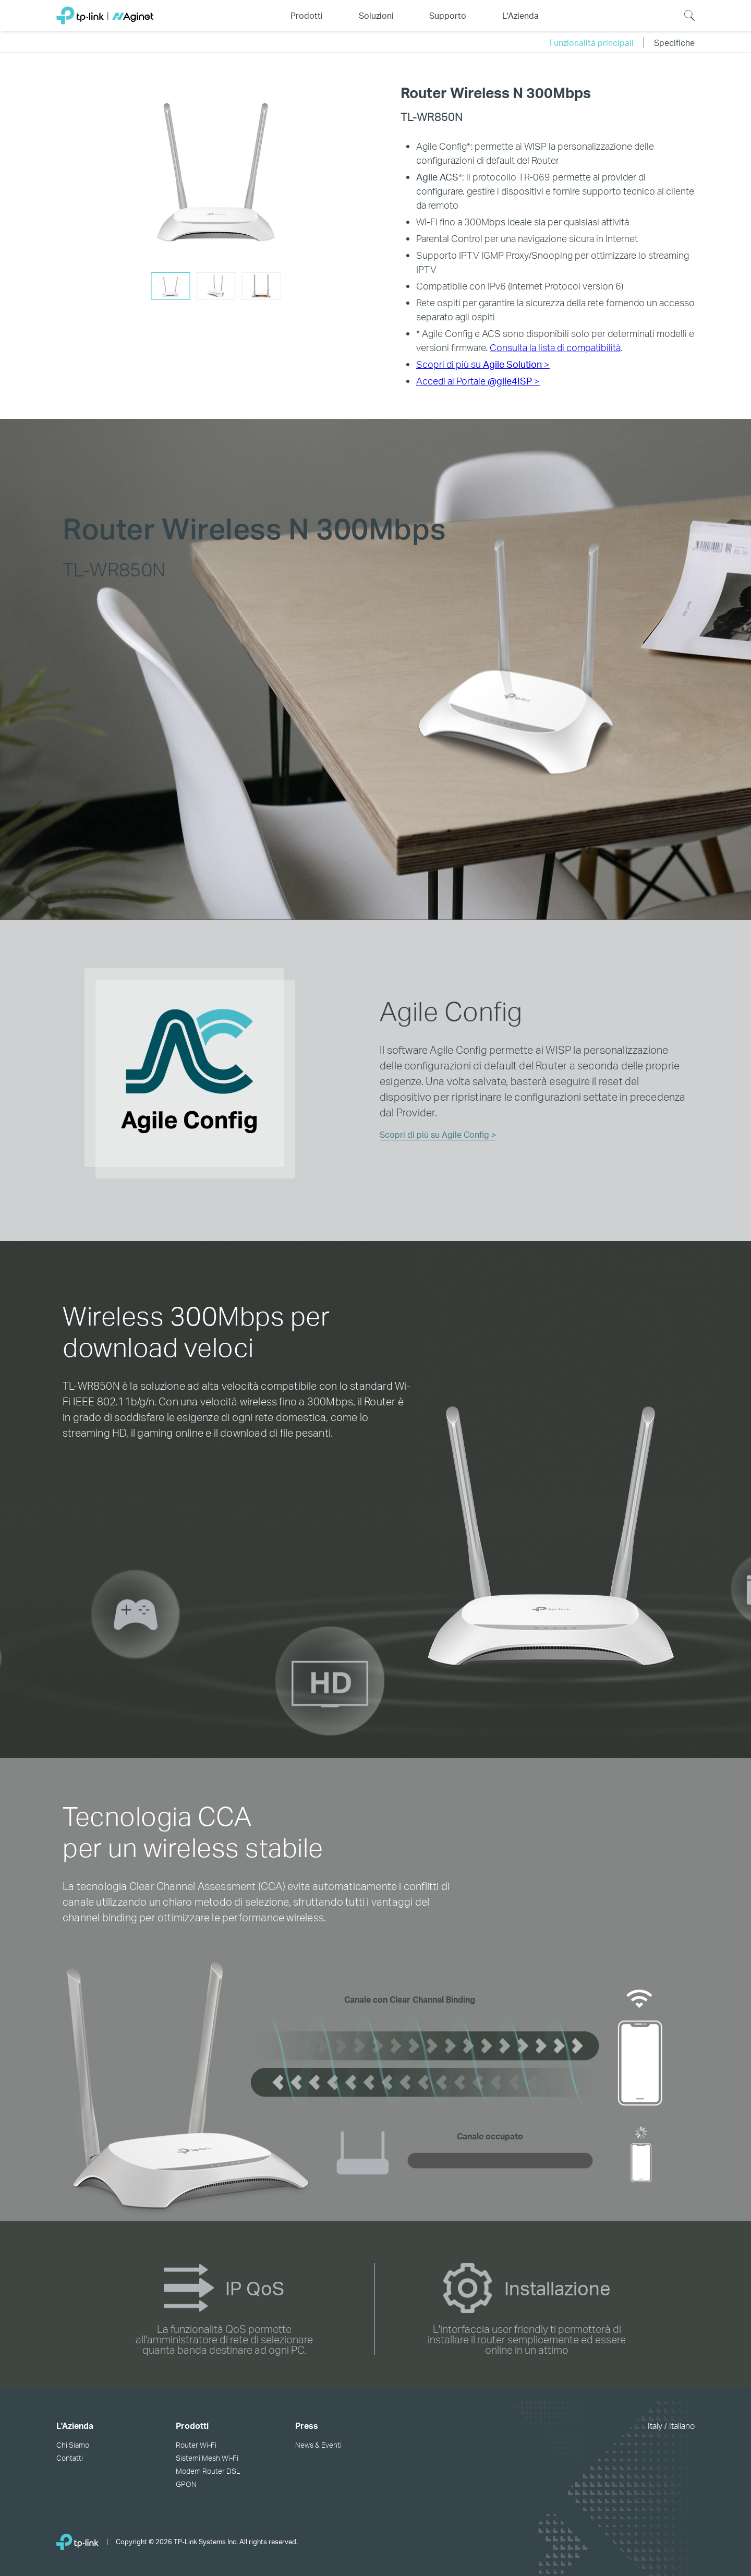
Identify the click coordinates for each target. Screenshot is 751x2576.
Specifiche (674, 42)
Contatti (69, 2457)
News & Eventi (318, 2444)
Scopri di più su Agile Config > (438, 1134)
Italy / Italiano (671, 2425)
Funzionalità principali (591, 42)
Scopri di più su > (483, 364)
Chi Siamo (72, 2444)
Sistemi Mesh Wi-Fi (207, 2457)
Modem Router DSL (208, 2470)
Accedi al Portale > (478, 381)
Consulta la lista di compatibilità (555, 347)
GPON (186, 2483)
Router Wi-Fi (196, 2444)
